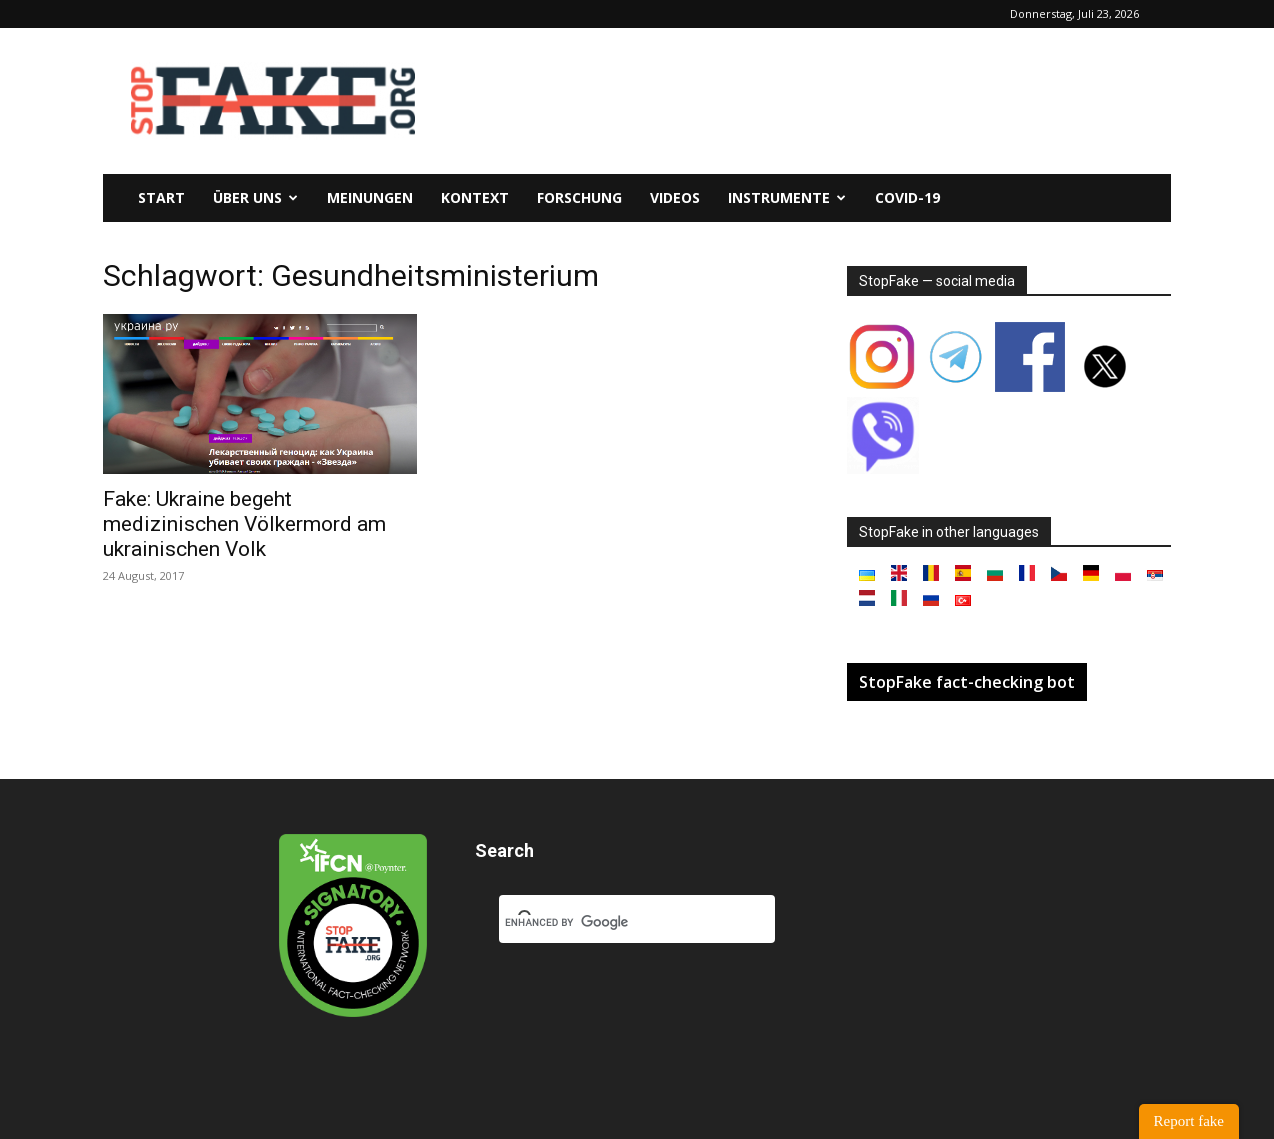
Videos (675, 197)
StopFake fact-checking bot (967, 682)
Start (161, 197)
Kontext (475, 197)
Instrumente (787, 197)
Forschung (579, 197)
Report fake (1189, 1121)
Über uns (255, 197)
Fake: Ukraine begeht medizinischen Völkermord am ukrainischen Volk (244, 524)
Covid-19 (907, 197)
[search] (613, 923)
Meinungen (370, 197)
